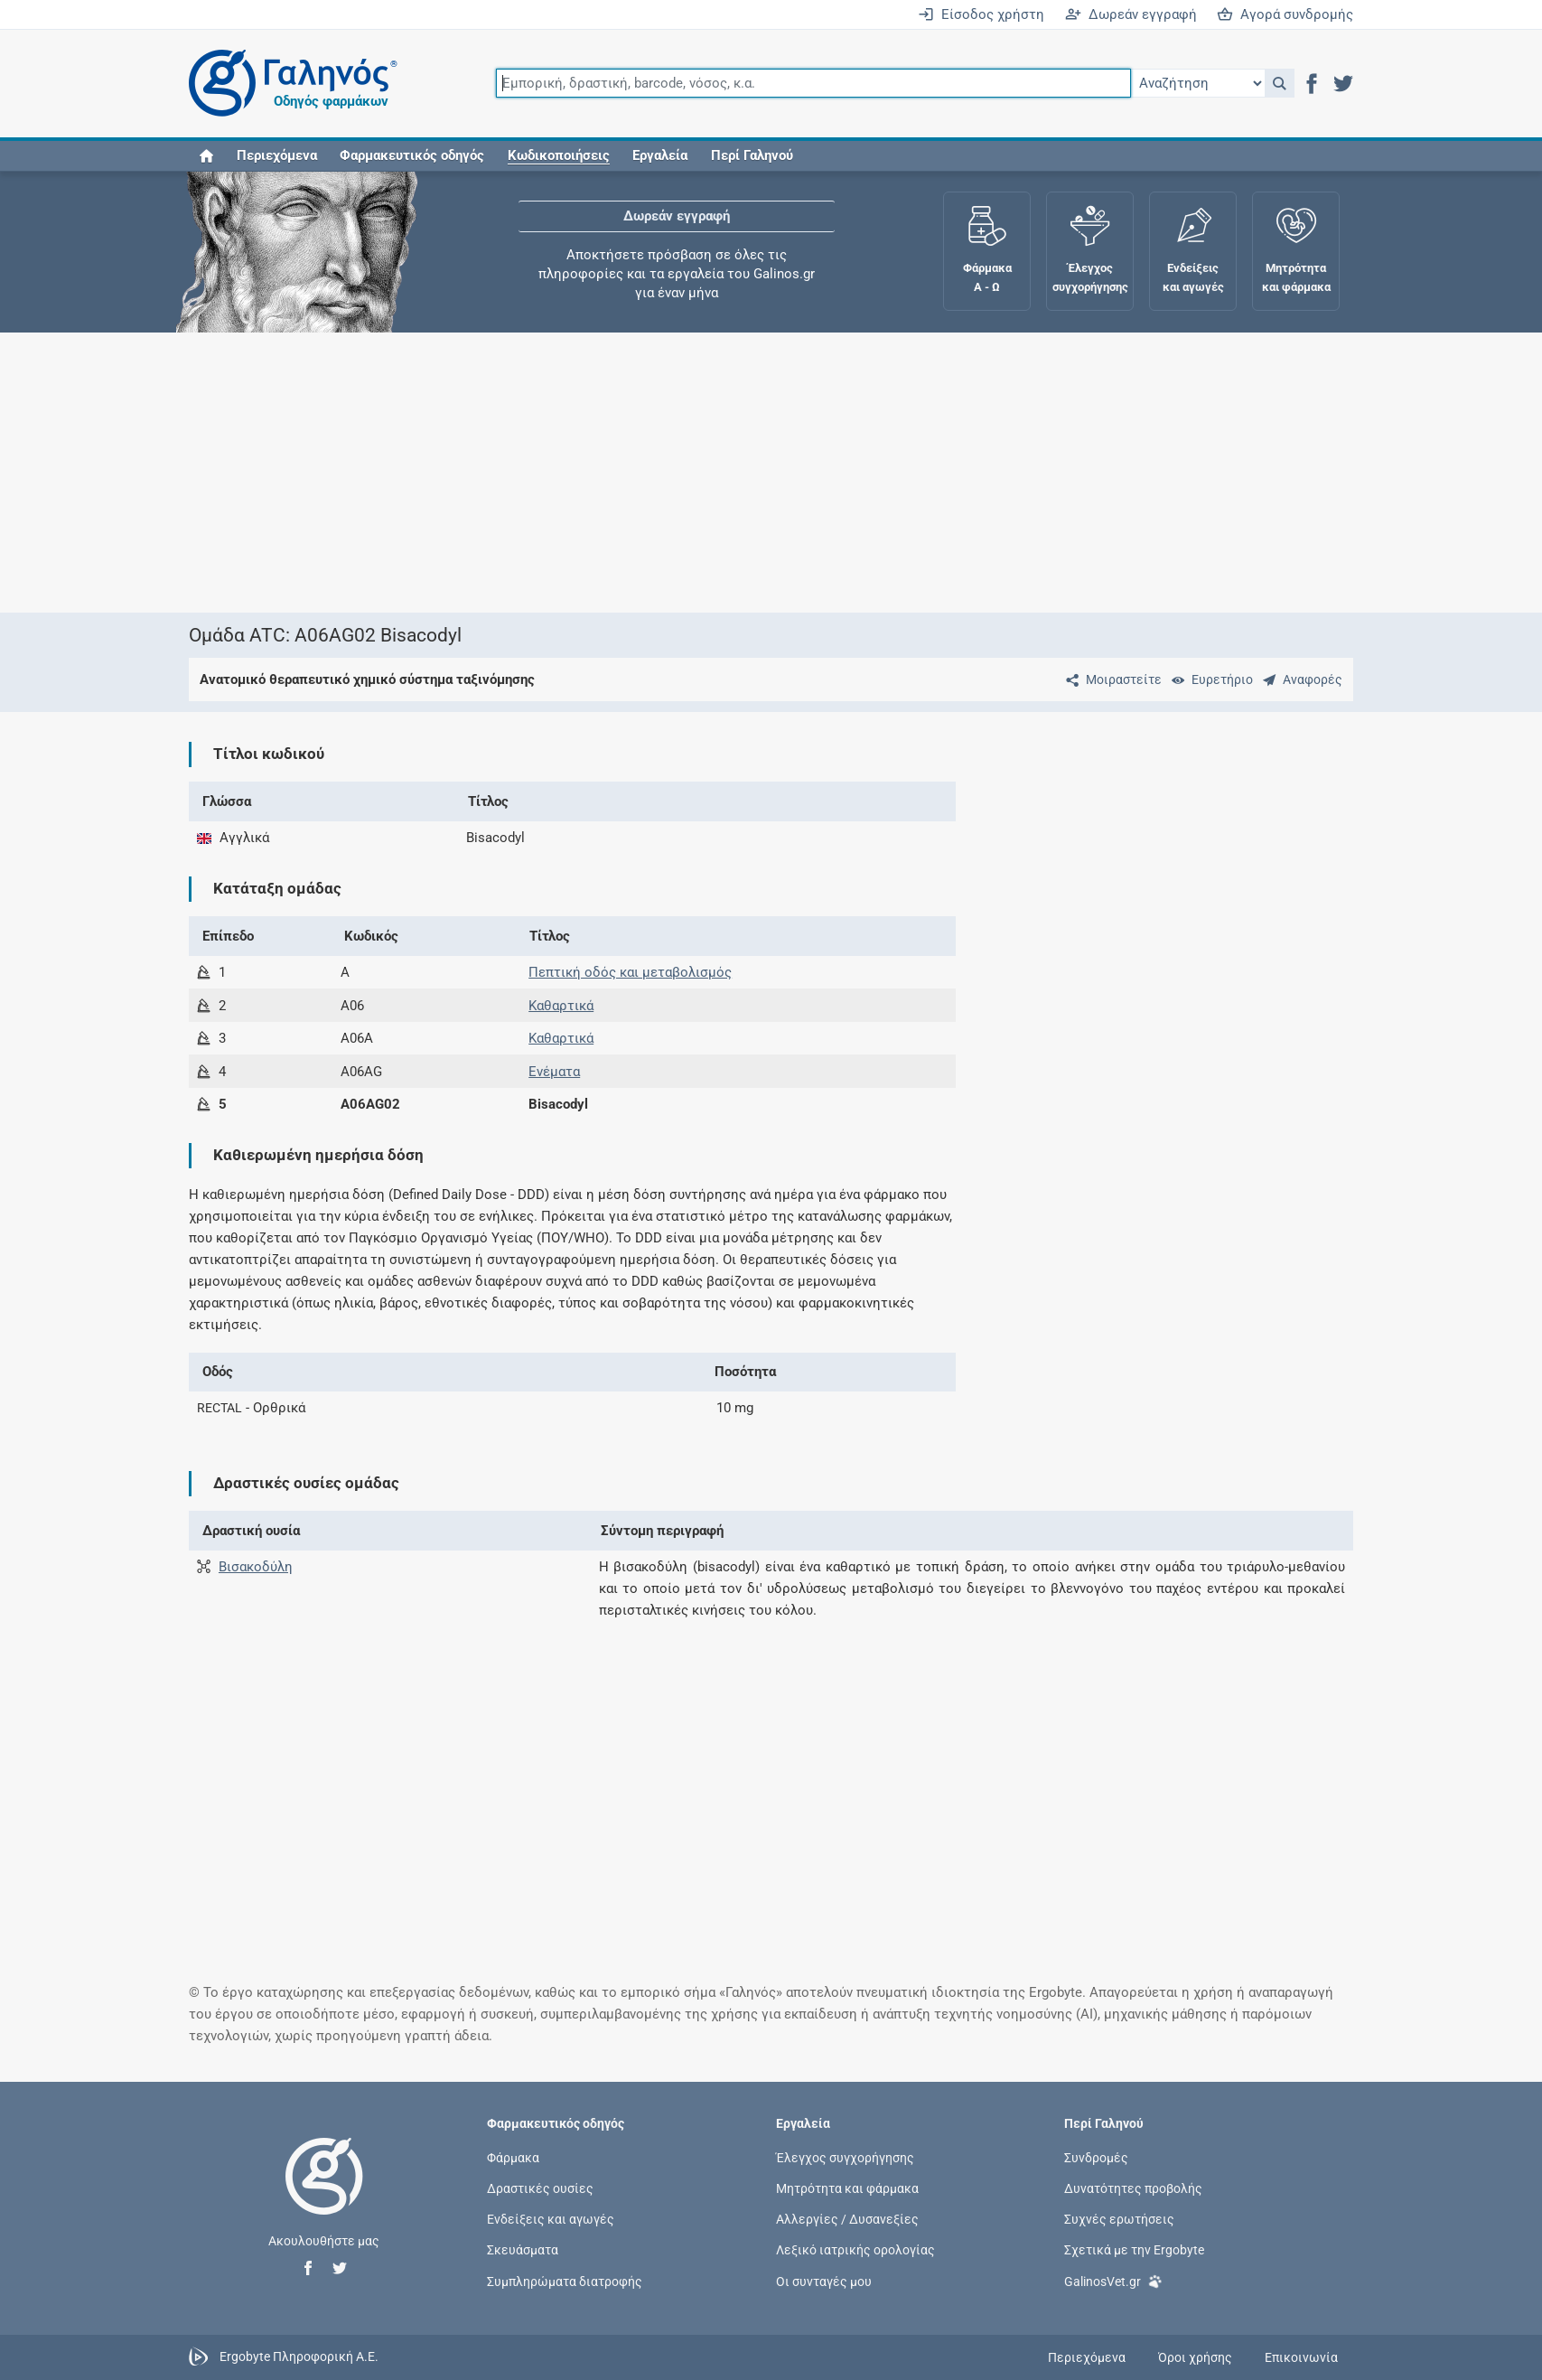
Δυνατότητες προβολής (1133, 2188)
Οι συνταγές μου (824, 2280)
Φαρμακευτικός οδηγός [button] (412, 155)
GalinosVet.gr (1113, 2279)
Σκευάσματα (522, 2250)
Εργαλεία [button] (659, 155)
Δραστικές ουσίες (540, 2188)
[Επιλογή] (1198, 83)
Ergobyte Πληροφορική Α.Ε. (299, 2356)
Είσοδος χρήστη (981, 14)
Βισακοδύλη (256, 1567)
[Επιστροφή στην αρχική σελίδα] (324, 2195)
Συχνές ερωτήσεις (1119, 2219)
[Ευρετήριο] (1208, 679)
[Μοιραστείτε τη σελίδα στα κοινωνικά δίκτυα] (1110, 679)
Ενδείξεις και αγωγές (550, 2219)
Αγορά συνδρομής (1285, 14)
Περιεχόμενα (277, 155)
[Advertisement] (717, 472)
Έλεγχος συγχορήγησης (845, 2157)
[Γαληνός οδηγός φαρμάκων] (288, 83)
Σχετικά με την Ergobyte (1134, 2250)
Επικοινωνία (1301, 2357)
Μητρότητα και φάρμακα (847, 2188)
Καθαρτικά (560, 1006)
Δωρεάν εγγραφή (1131, 14)
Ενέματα (554, 1072)
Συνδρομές (1096, 2157)
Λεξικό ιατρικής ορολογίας (855, 2250)
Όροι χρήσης (1195, 2357)
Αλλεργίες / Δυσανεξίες (847, 2219)
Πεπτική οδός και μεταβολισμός (630, 972)
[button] (1279, 83)
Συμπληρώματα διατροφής (564, 2280)
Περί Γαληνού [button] (752, 155)
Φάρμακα (513, 2157)
